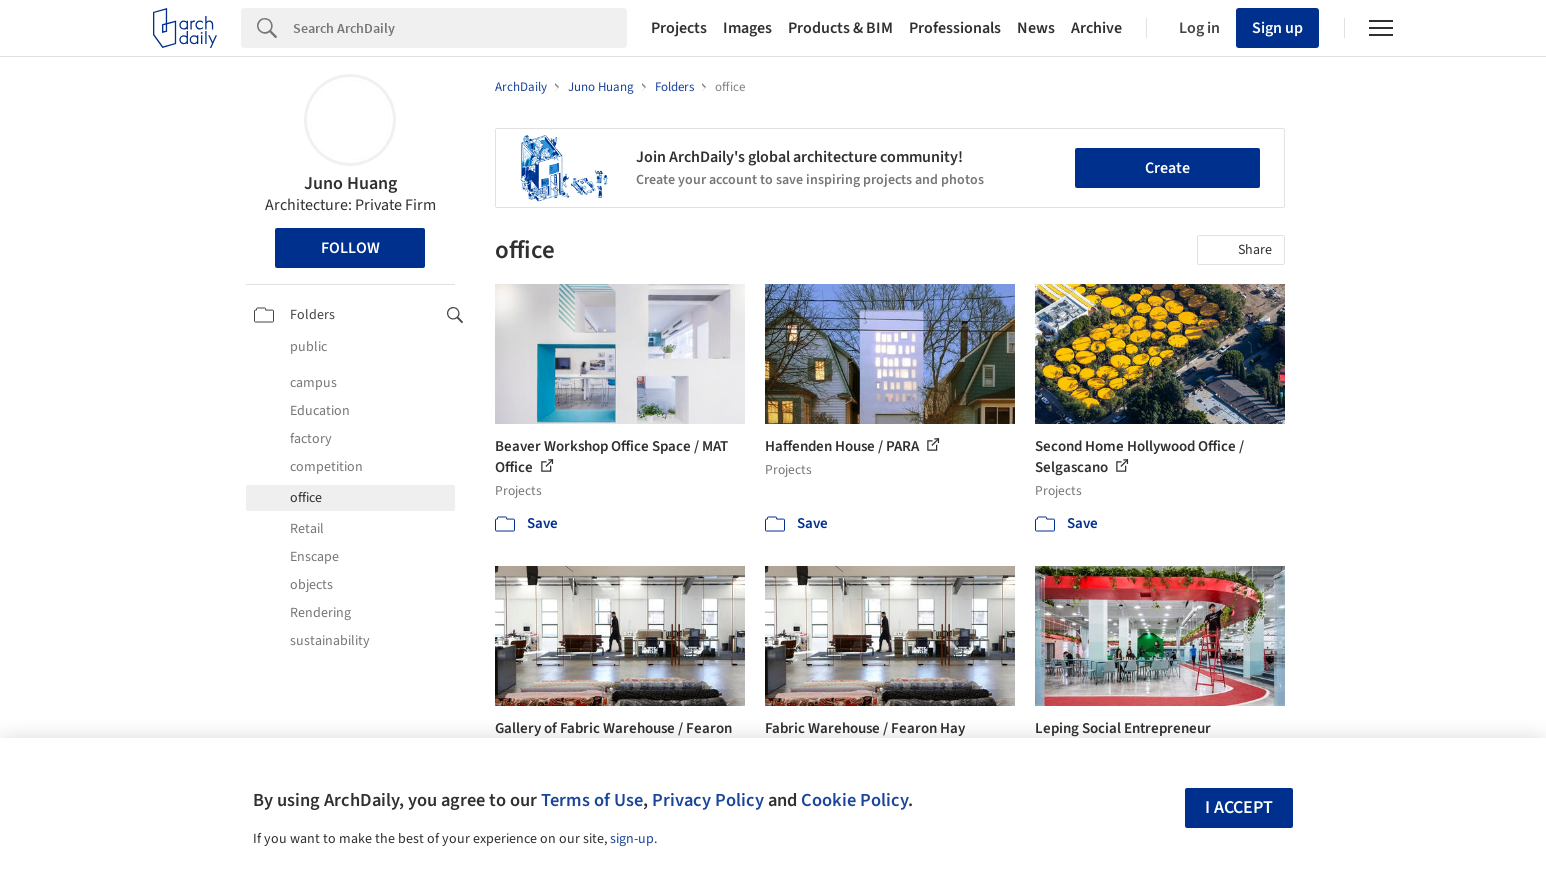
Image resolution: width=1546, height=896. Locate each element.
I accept (1239, 807)
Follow (350, 248)
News (1036, 28)
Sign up (1277, 28)
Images (747, 28)
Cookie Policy (854, 800)
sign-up (632, 839)
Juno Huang (350, 183)
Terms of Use (592, 800)
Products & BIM (840, 28)
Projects (679, 28)
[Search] (460, 28)
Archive (1096, 28)
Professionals (955, 28)
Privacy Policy (708, 800)
